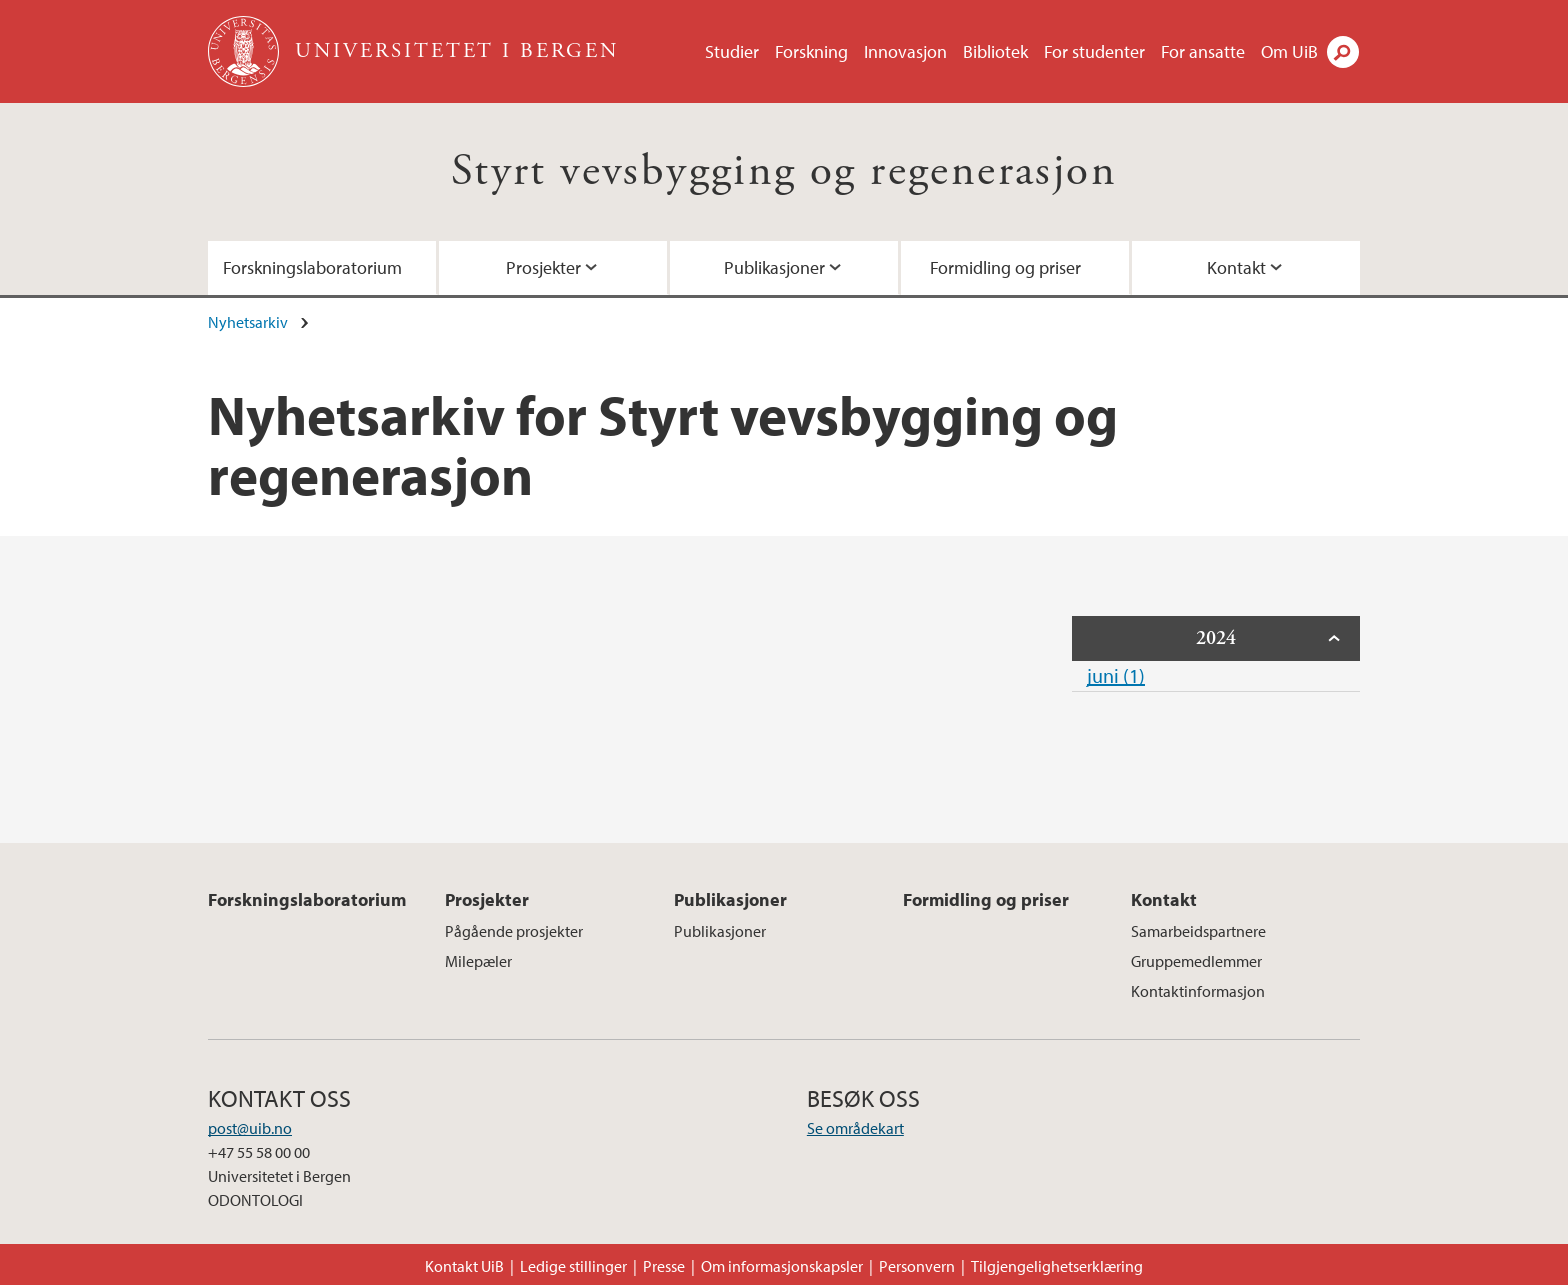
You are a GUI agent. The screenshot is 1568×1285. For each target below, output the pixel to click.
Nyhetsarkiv (248, 322)
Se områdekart (855, 1128)
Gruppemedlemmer (1196, 961)
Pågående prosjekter (514, 931)
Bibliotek (995, 51)
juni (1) (1116, 675)
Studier (732, 51)
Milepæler (478, 961)
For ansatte (1203, 51)
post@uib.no (250, 1128)
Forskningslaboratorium (312, 267)
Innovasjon (905, 51)
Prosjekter (543, 267)
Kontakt (1236, 267)
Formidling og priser (1005, 267)
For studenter (1094, 51)
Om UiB (1289, 51)
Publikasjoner (774, 267)
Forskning (811, 51)
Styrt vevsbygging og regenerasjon (784, 171)
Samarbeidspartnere (1198, 931)
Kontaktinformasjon (1198, 991)
